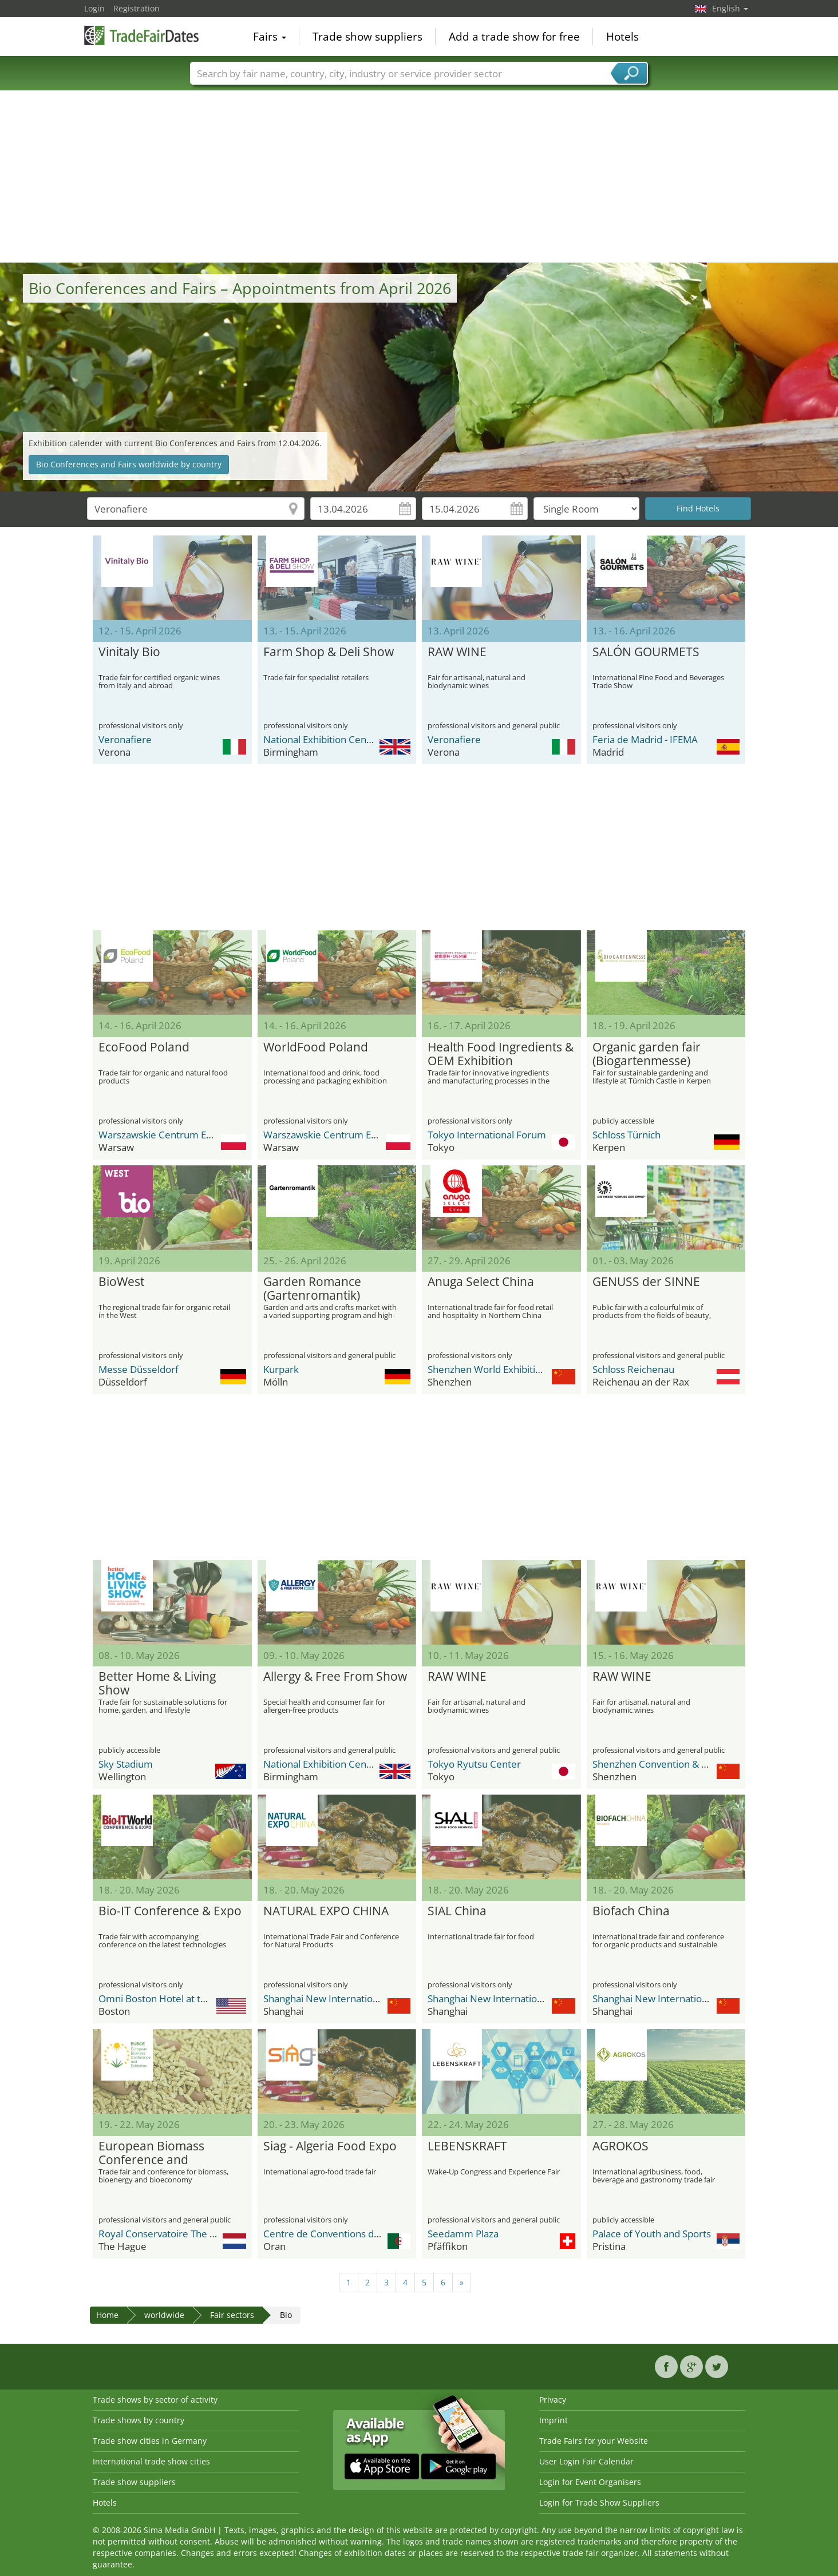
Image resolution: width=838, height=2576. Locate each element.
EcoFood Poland (143, 1047)
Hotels (622, 36)
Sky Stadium (125, 1764)
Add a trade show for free (514, 36)
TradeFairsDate (141, 35)
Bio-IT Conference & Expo (170, 1911)
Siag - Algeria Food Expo (330, 2146)
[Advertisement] (419, 177)
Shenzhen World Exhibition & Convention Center (535, 1369)
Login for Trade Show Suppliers (599, 2502)
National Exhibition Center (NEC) (334, 739)
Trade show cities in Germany (150, 2440)
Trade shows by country (138, 2420)
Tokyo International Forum (487, 1134)
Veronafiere (125, 739)
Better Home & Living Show (157, 1683)
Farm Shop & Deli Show (328, 652)
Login (94, 8)
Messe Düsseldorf (138, 1369)
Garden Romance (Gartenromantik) (312, 1289)
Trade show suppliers (367, 36)
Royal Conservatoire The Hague (168, 2233)
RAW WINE (457, 652)
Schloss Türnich (626, 1134)
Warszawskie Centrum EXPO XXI (170, 1134)
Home (107, 2314)
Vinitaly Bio (129, 652)
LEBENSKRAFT (467, 2146)
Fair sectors (232, 2314)
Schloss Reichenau (633, 1369)
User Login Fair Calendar (586, 2461)
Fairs (269, 36)
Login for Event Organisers (590, 2481)
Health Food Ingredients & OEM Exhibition (501, 1054)
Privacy (552, 2399)
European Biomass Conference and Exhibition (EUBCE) (151, 2153)
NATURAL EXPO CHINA (326, 1911)
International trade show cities (151, 2461)
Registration (136, 8)
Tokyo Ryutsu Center (474, 1764)
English (730, 8)
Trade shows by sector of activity (155, 2399)
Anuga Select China (481, 1282)
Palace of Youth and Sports (651, 2233)
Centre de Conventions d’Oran (330, 2233)
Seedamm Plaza (463, 2233)
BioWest (121, 1282)
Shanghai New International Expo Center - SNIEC (370, 1998)
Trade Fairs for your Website (593, 2440)
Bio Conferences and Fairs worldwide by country (129, 464)
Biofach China (631, 1911)
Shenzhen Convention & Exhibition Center (685, 1764)
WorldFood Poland (315, 1047)
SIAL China (457, 1911)
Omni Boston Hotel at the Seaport (173, 1998)
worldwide (164, 2314)
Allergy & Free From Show (335, 1676)
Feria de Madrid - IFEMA (645, 739)
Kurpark (281, 1369)
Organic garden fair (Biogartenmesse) (646, 1054)
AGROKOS (620, 2146)
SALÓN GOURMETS (645, 652)
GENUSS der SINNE (646, 1282)
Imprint (553, 2420)
